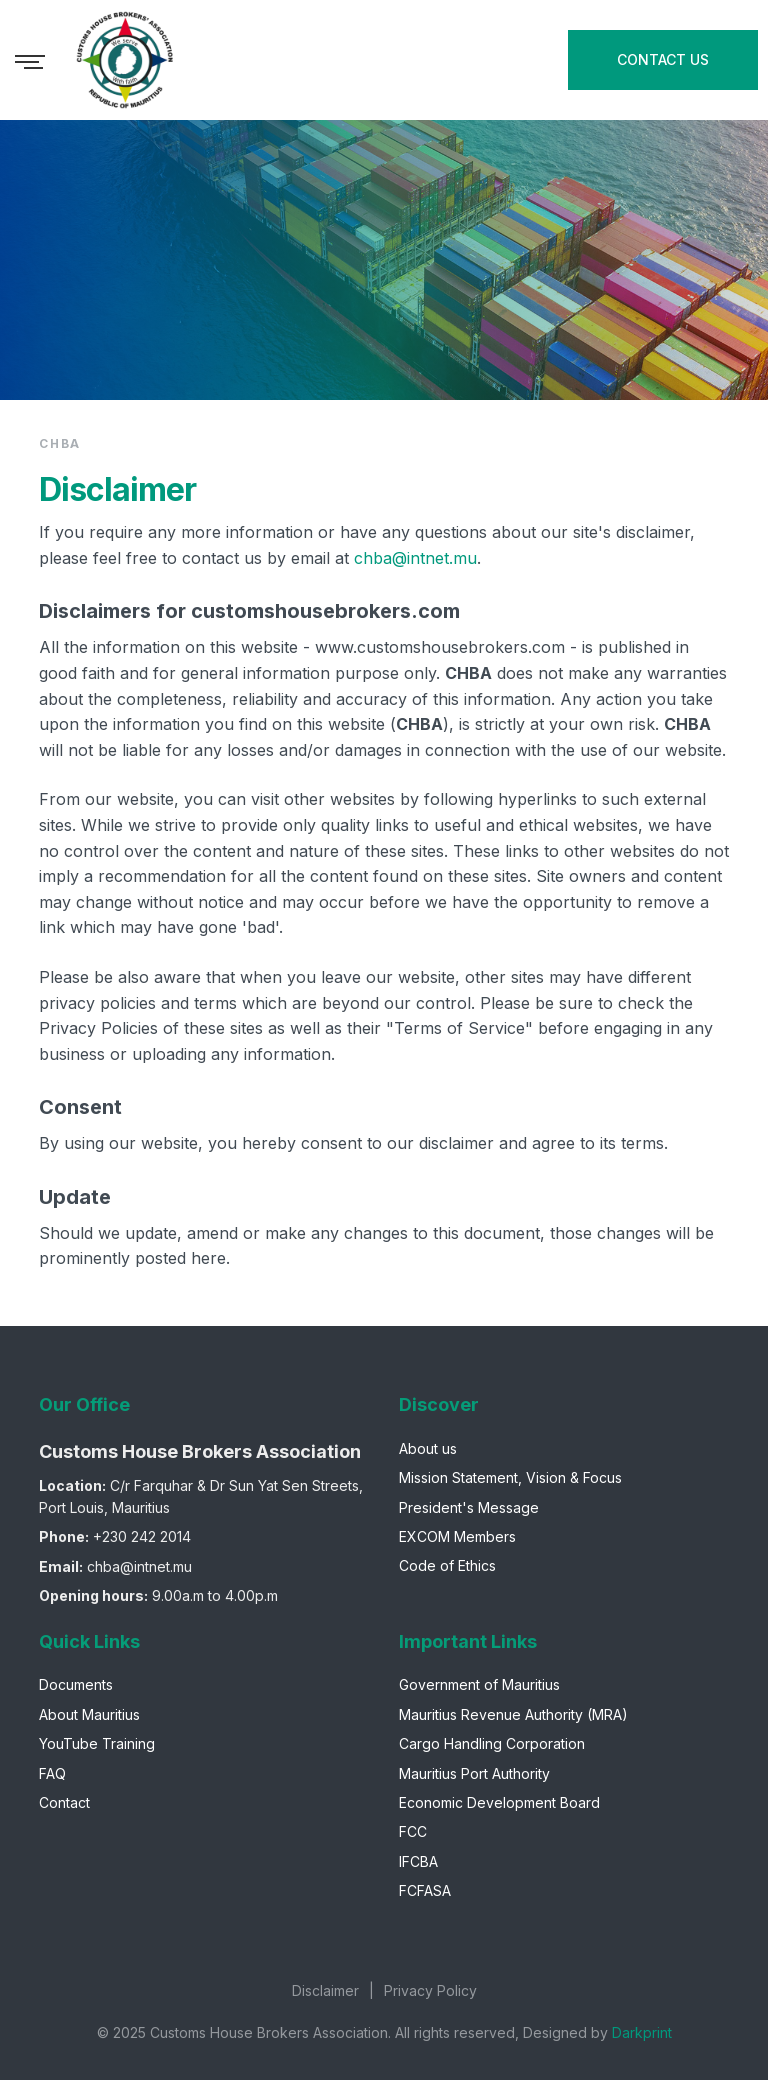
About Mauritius (89, 1714)
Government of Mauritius (479, 1684)
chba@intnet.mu (415, 558)
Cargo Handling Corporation (492, 1743)
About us (428, 1448)
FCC (413, 1831)
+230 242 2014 (142, 1536)
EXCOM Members (457, 1536)
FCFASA (425, 1890)
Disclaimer (325, 1990)
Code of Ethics (447, 1565)
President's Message (469, 1507)
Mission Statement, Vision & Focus (510, 1477)
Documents (76, 1684)
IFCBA (418, 1861)
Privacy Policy (430, 1990)
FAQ (52, 1773)
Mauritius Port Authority (474, 1773)
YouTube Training (97, 1743)
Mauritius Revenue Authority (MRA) (513, 1714)
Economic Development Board (499, 1802)
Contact (64, 1802)
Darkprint (642, 2032)
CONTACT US (663, 59)
